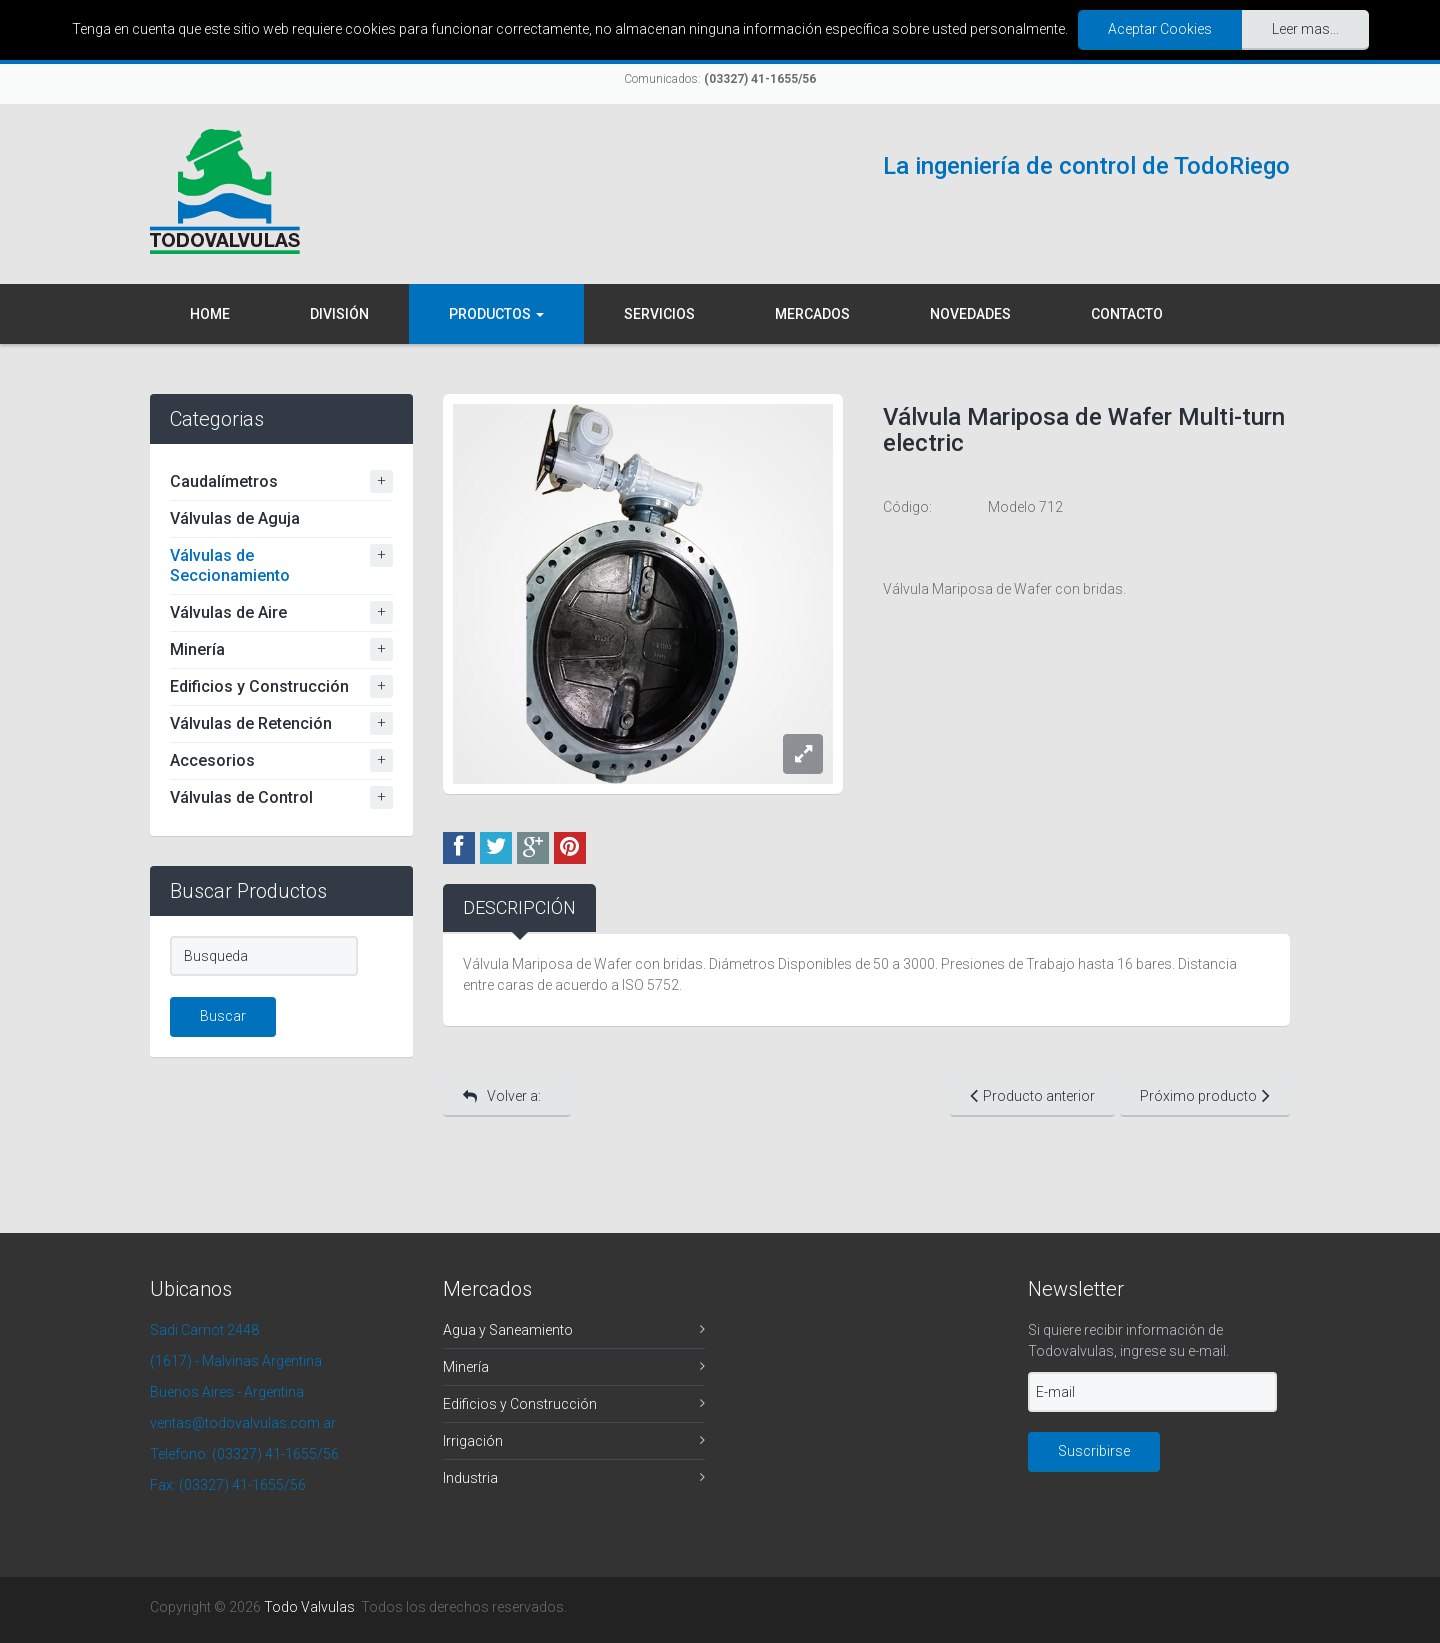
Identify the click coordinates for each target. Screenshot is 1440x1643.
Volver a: (502, 1096)
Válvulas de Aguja (235, 518)
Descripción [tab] (519, 907)
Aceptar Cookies (1160, 29)
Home (210, 314)
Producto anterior (1032, 1095)
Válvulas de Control (241, 797)
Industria (470, 1478)
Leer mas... (1305, 29)
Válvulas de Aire (228, 612)
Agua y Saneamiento (508, 1330)
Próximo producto (1205, 1095)
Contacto (1127, 314)
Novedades (970, 314)
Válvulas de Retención (251, 723)
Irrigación (473, 1441)
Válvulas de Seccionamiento (230, 565)
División (339, 314)
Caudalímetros (224, 481)
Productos (496, 314)
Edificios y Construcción (259, 686)
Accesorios (212, 760)
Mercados (812, 314)
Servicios (659, 314)
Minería (197, 649)
